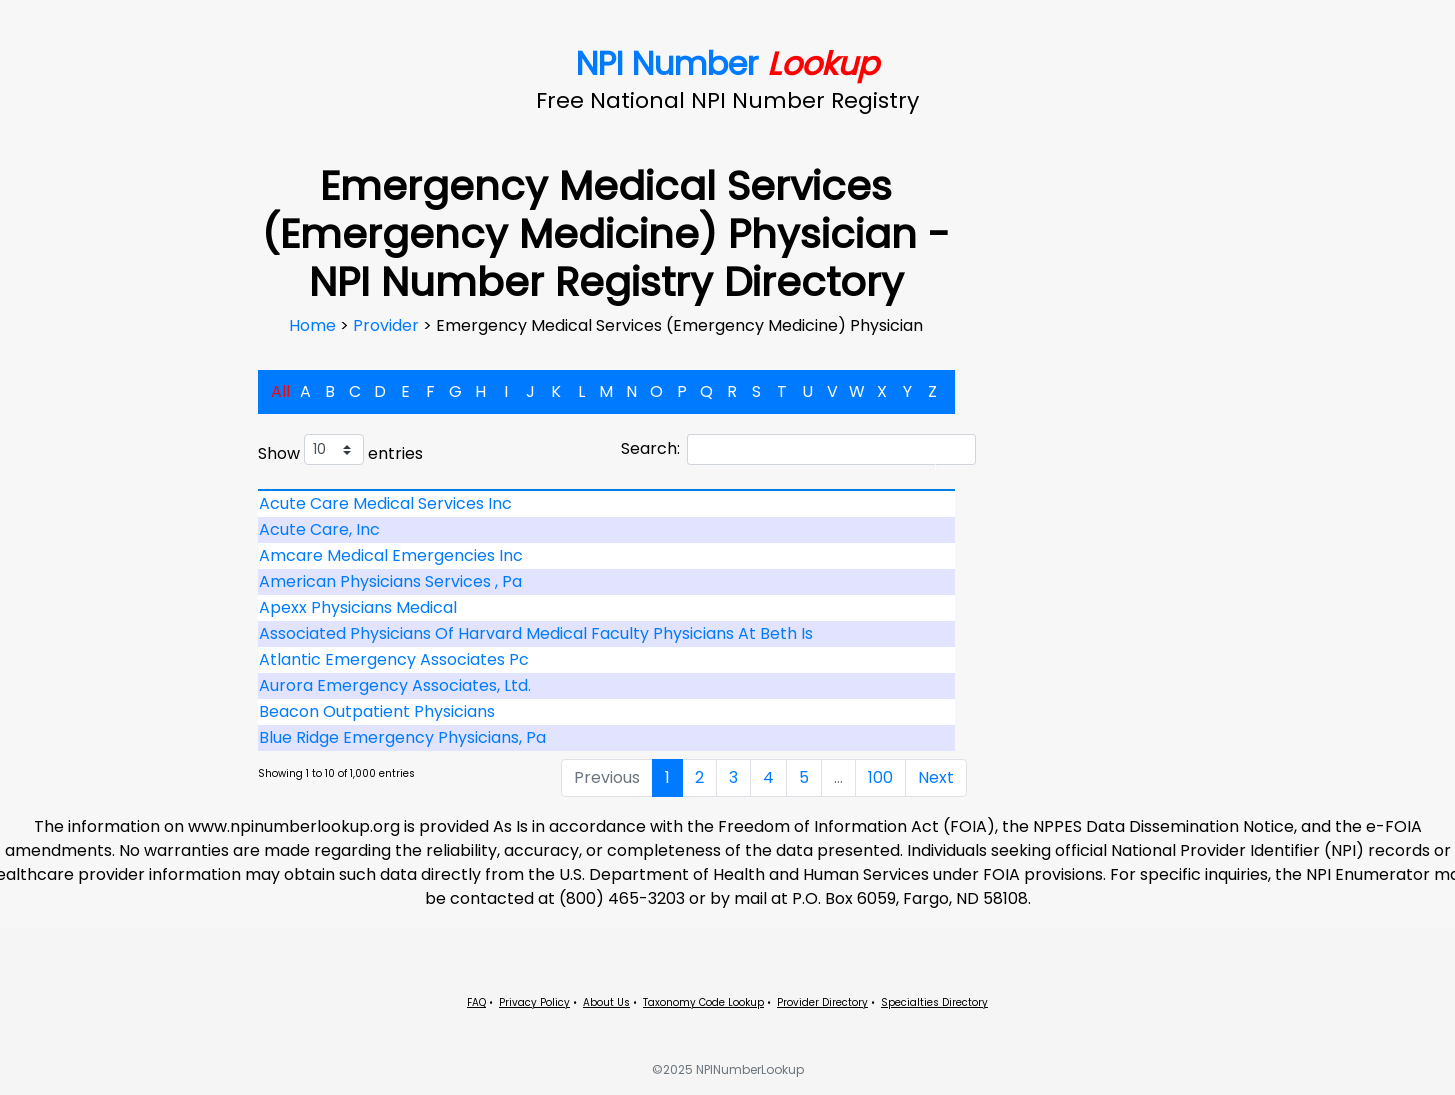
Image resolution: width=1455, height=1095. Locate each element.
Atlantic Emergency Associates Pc (394, 659)
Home (314, 325)
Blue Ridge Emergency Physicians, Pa (402, 737)
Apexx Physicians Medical (358, 607)
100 (880, 777)
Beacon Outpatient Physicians (377, 711)
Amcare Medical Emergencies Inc (391, 555)
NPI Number (727, 63)
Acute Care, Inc (319, 529)
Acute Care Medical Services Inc (385, 503)
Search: (798, 449)
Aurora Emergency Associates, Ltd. (395, 685)
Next (936, 777)
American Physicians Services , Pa (390, 581)
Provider (388, 325)
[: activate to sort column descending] (607, 490)
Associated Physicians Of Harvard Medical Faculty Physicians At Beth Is (536, 633)
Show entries (340, 449)
